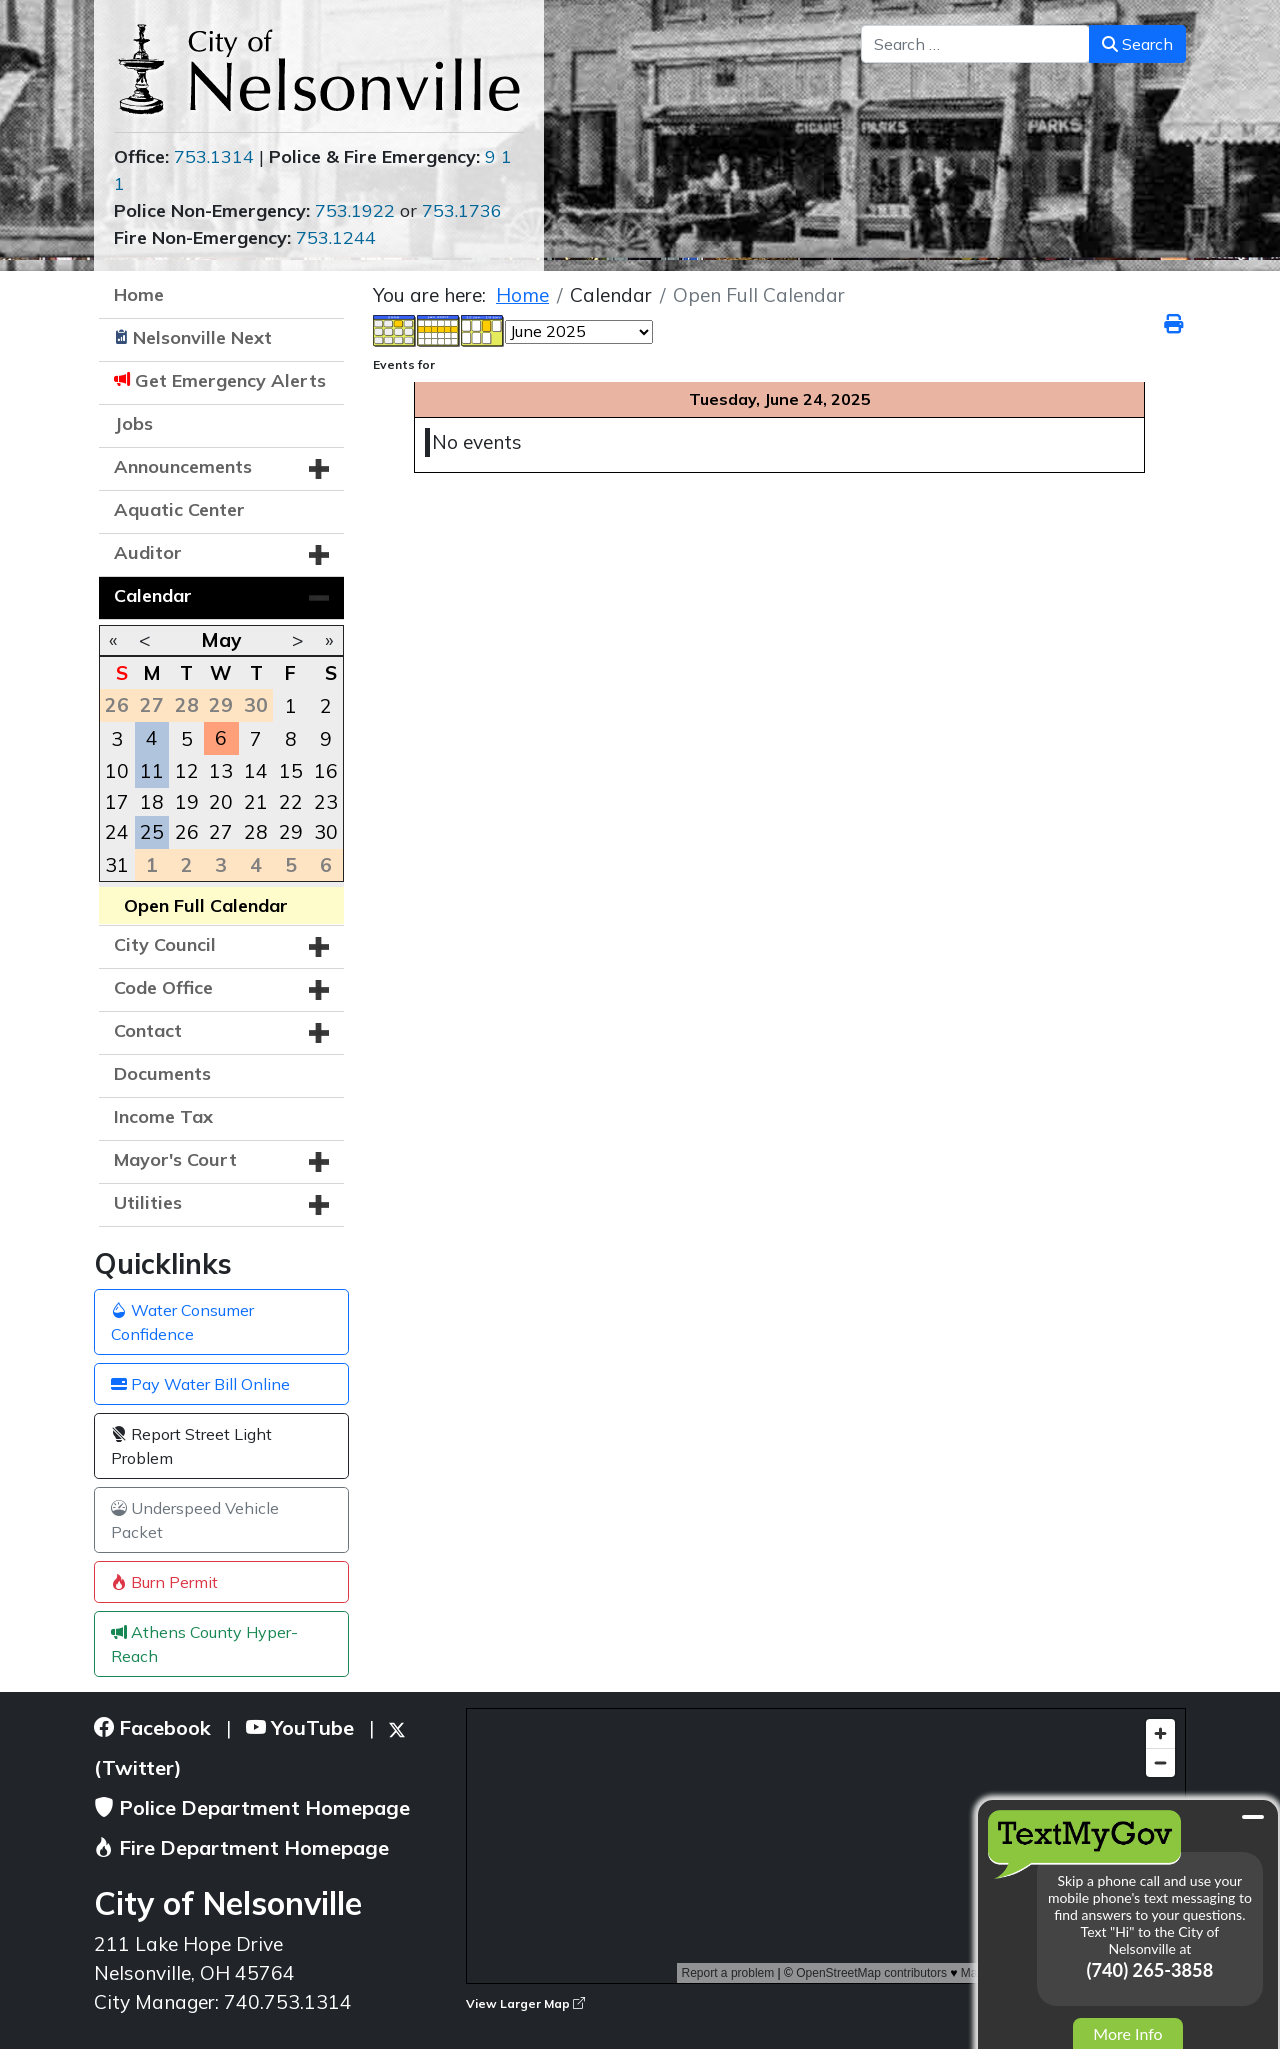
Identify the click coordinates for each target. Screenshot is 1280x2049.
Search (1137, 44)
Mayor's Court (175, 1159)
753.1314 (214, 156)
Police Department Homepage (252, 1807)
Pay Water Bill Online (200, 1384)
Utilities (148, 1202)
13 (221, 771)
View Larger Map (525, 2003)
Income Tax (163, 1116)
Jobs (133, 423)
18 (152, 802)
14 (256, 771)
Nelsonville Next (202, 337)
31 (117, 865)
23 (326, 802)
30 (326, 832)
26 (187, 832)
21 (256, 802)
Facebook (152, 1727)
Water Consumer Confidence (182, 1322)
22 (291, 802)
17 (117, 802)
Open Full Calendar (206, 905)
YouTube (300, 1727)
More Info (1127, 2033)
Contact (148, 1030)
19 (187, 802)
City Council (165, 944)
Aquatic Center (179, 509)
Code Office (163, 987)
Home (139, 294)
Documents (162, 1073)
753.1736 (462, 210)
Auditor (148, 552)
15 (291, 771)
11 (152, 771)
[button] (319, 469)
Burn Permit (164, 1582)
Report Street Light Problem (191, 1446)
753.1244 (336, 237)
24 (117, 832)
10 (117, 771)
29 (291, 832)
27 (221, 832)
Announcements (183, 466)
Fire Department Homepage (241, 1847)
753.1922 (355, 210)
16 (326, 771)
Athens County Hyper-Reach (204, 1644)
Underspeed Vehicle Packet (195, 1520)
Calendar (153, 595)
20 (221, 802)
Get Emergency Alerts (230, 380)
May (221, 640)
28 (256, 832)
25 (152, 832)
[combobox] (975, 44)
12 (187, 771)
